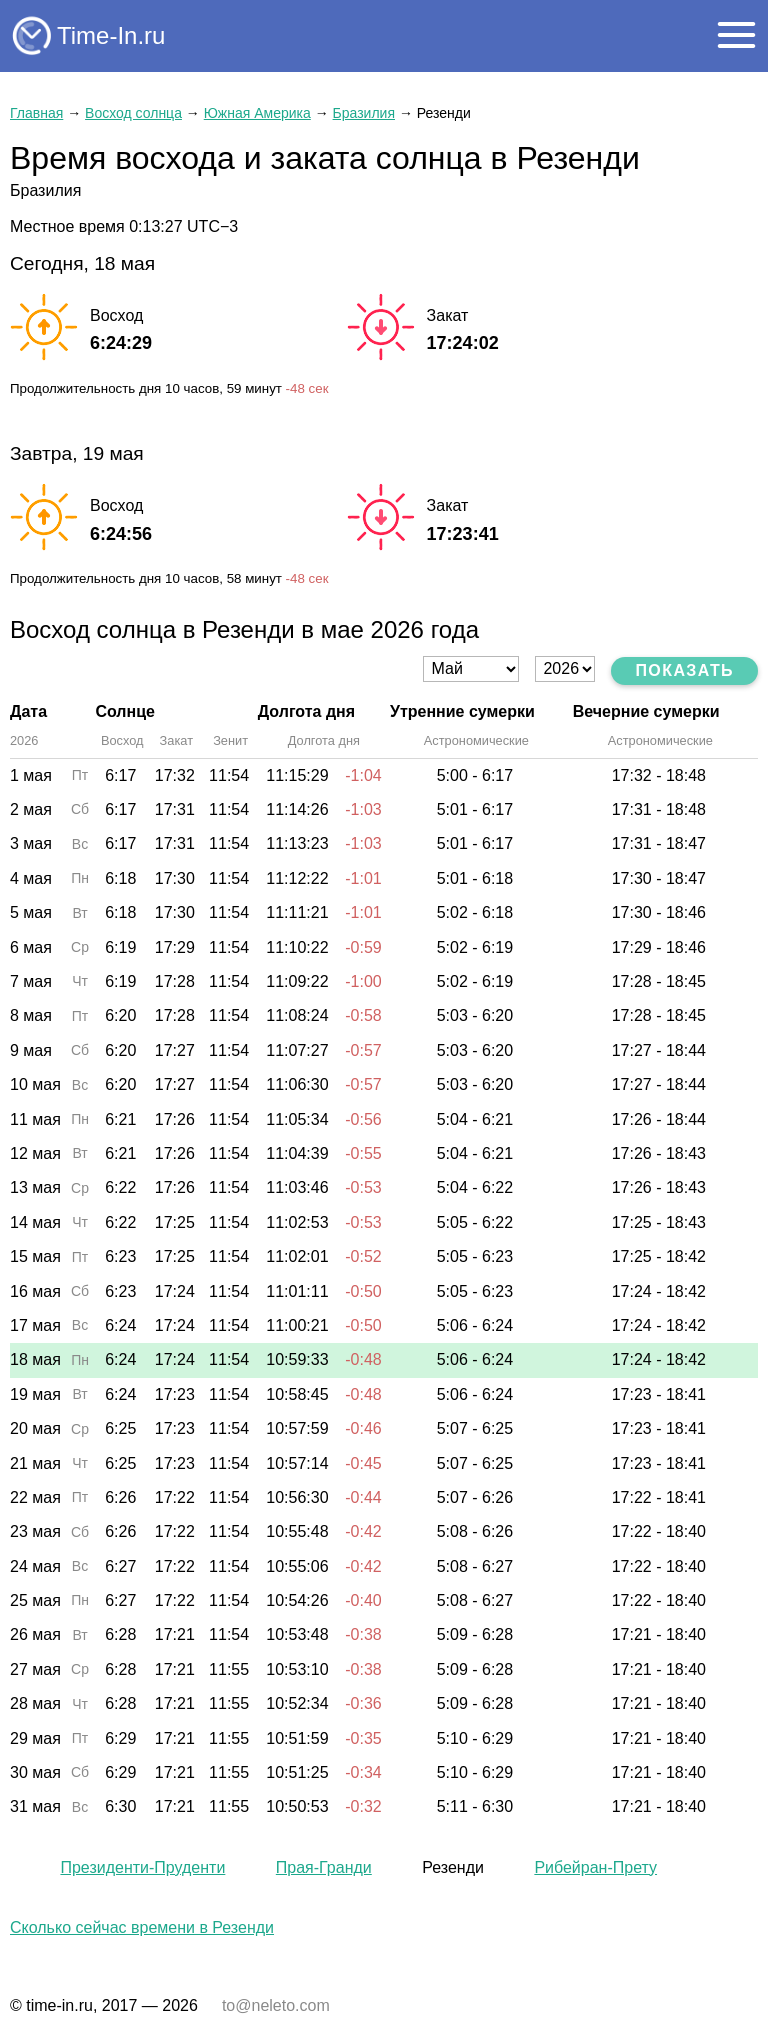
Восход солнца (133, 113)
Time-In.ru (111, 35)
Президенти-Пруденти (142, 1867)
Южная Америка (257, 113)
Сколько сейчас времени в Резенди (142, 1927)
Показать (684, 670)
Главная (36, 113)
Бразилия (364, 113)
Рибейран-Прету (595, 1867)
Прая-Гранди (324, 1867)
